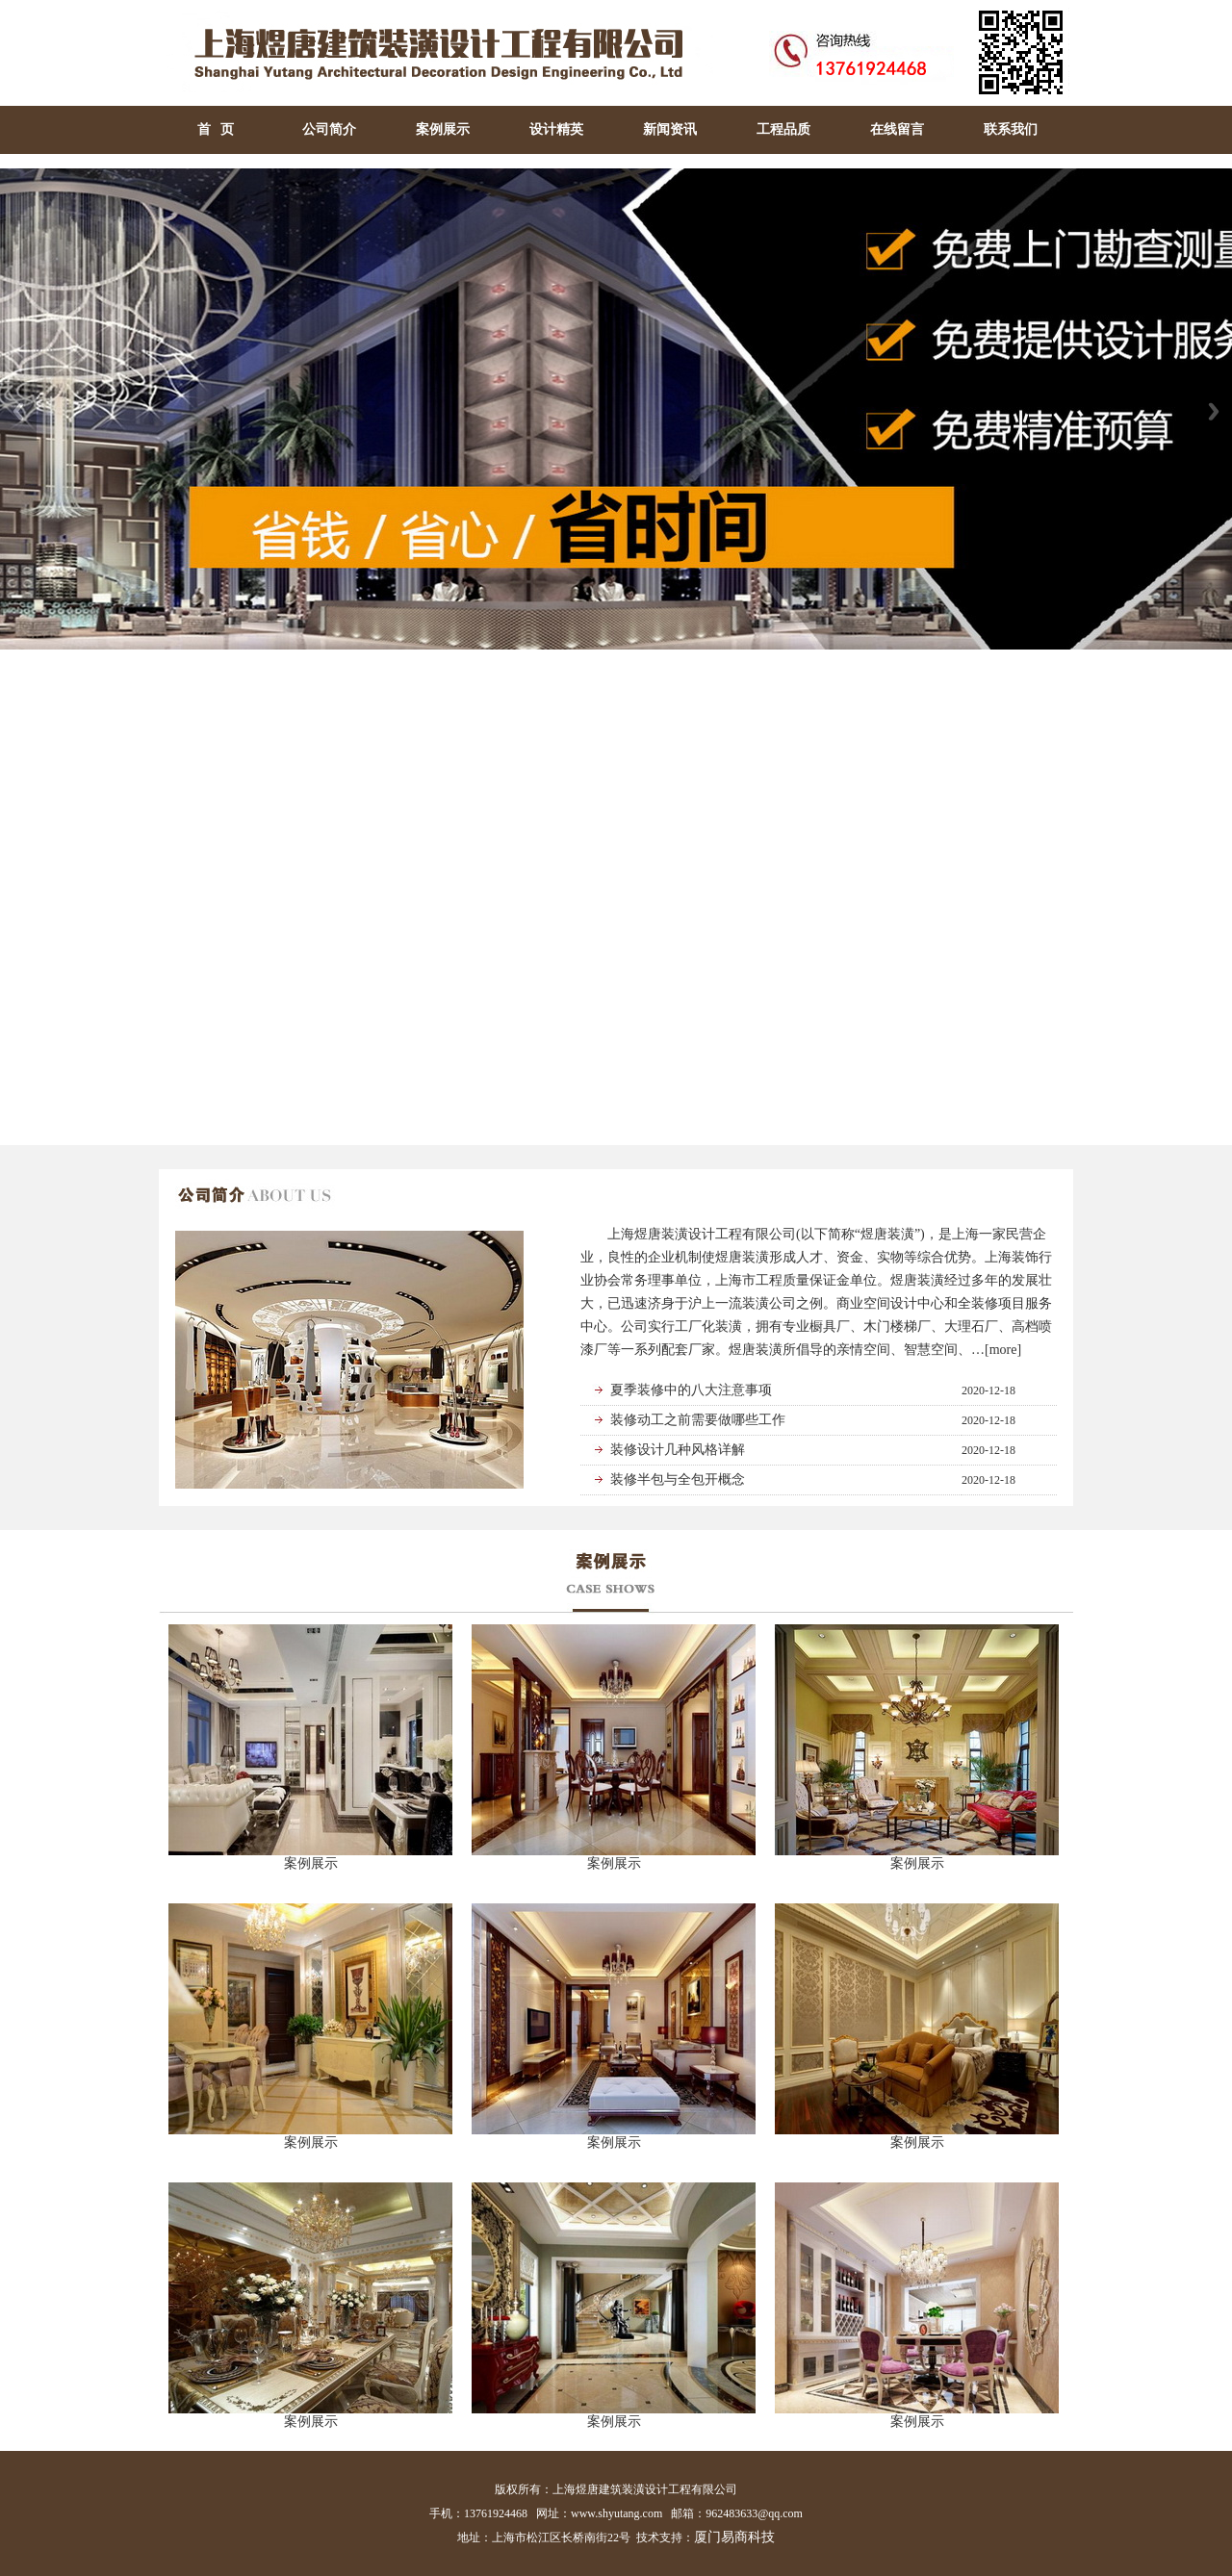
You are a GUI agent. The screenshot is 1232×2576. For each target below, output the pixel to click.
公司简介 (329, 129)
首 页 (216, 129)
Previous (18, 411)
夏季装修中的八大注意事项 (691, 1390)
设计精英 (556, 129)
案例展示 (443, 129)
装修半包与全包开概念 (677, 1479)
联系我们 (1011, 129)
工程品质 (783, 129)
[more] (1003, 1349)
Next (1213, 411)
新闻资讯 (670, 129)
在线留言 (897, 129)
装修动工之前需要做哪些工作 (697, 1420)
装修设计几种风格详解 (677, 1449)
